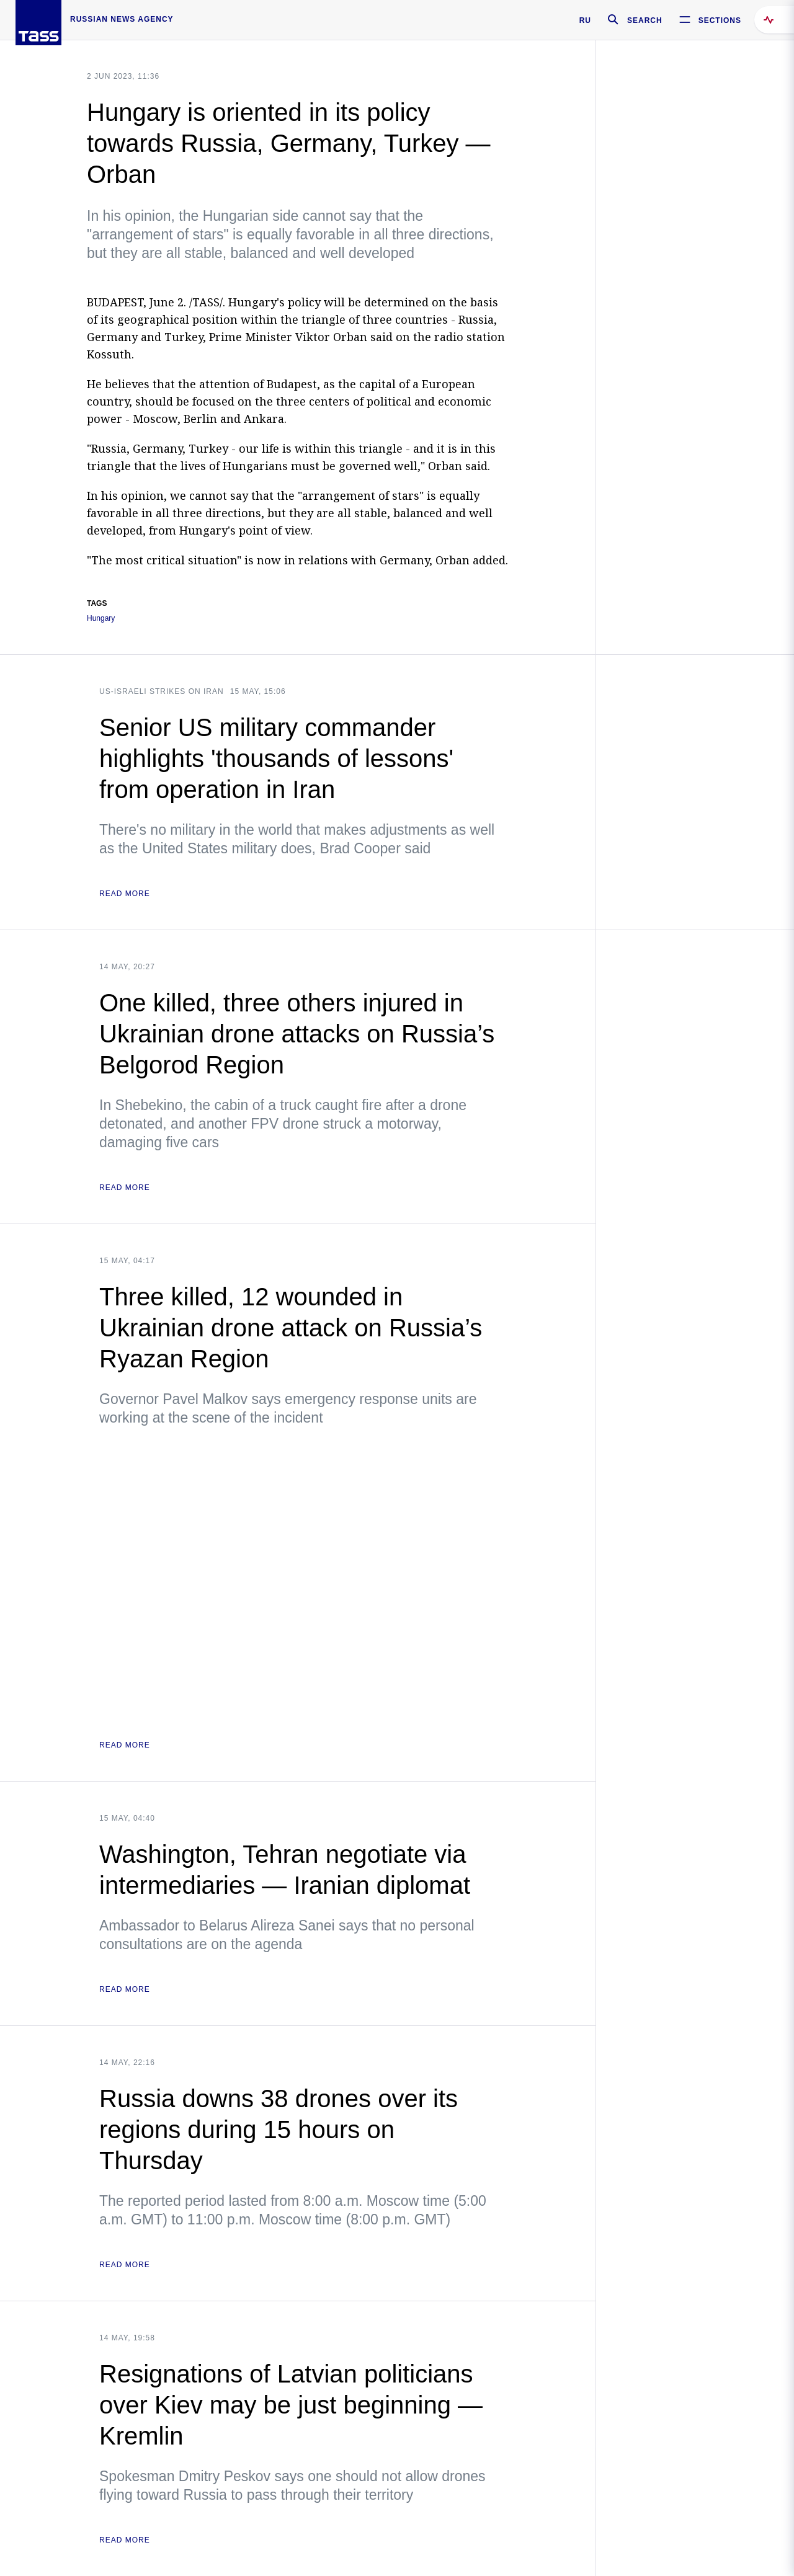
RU (585, 20)
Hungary (101, 619)
